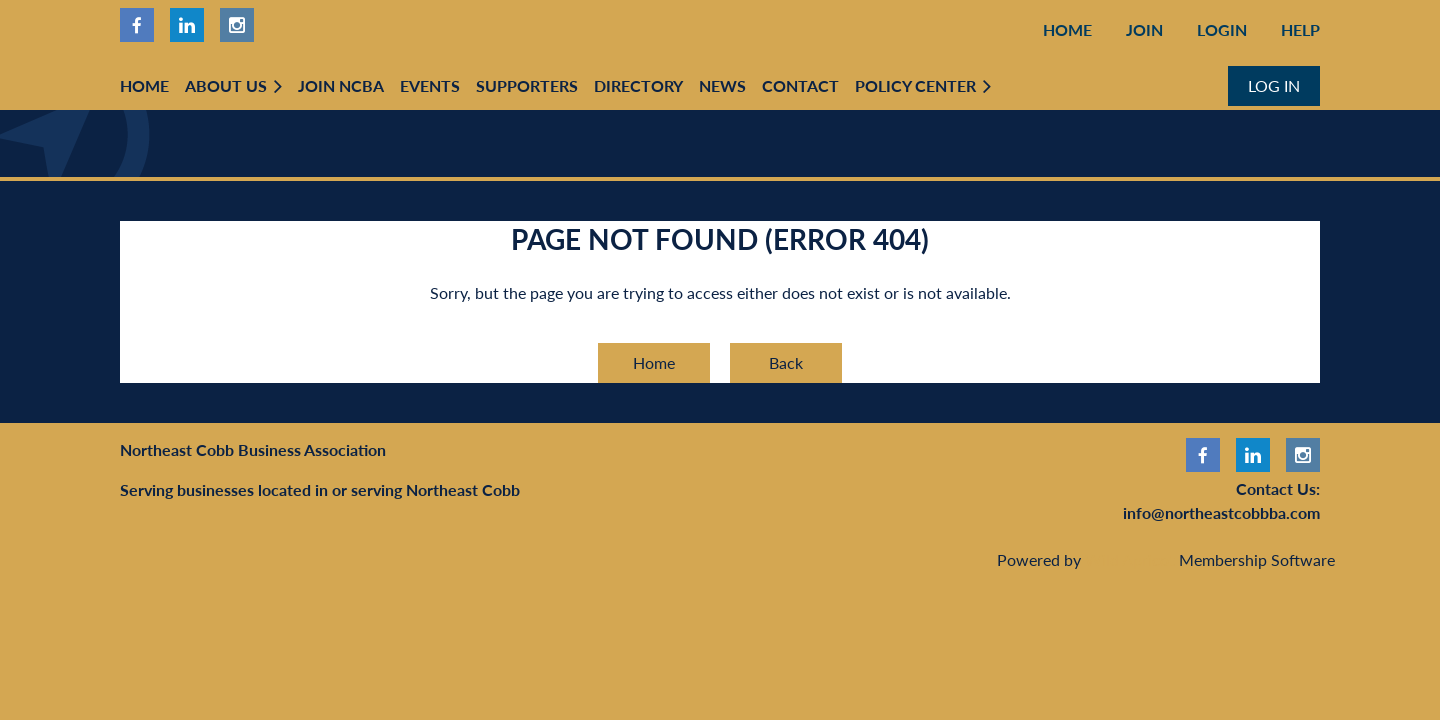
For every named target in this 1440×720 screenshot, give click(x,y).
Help (1300, 29)
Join (1144, 29)
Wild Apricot (1130, 559)
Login (1222, 29)
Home (1067, 29)
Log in (1274, 85)
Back (786, 362)
